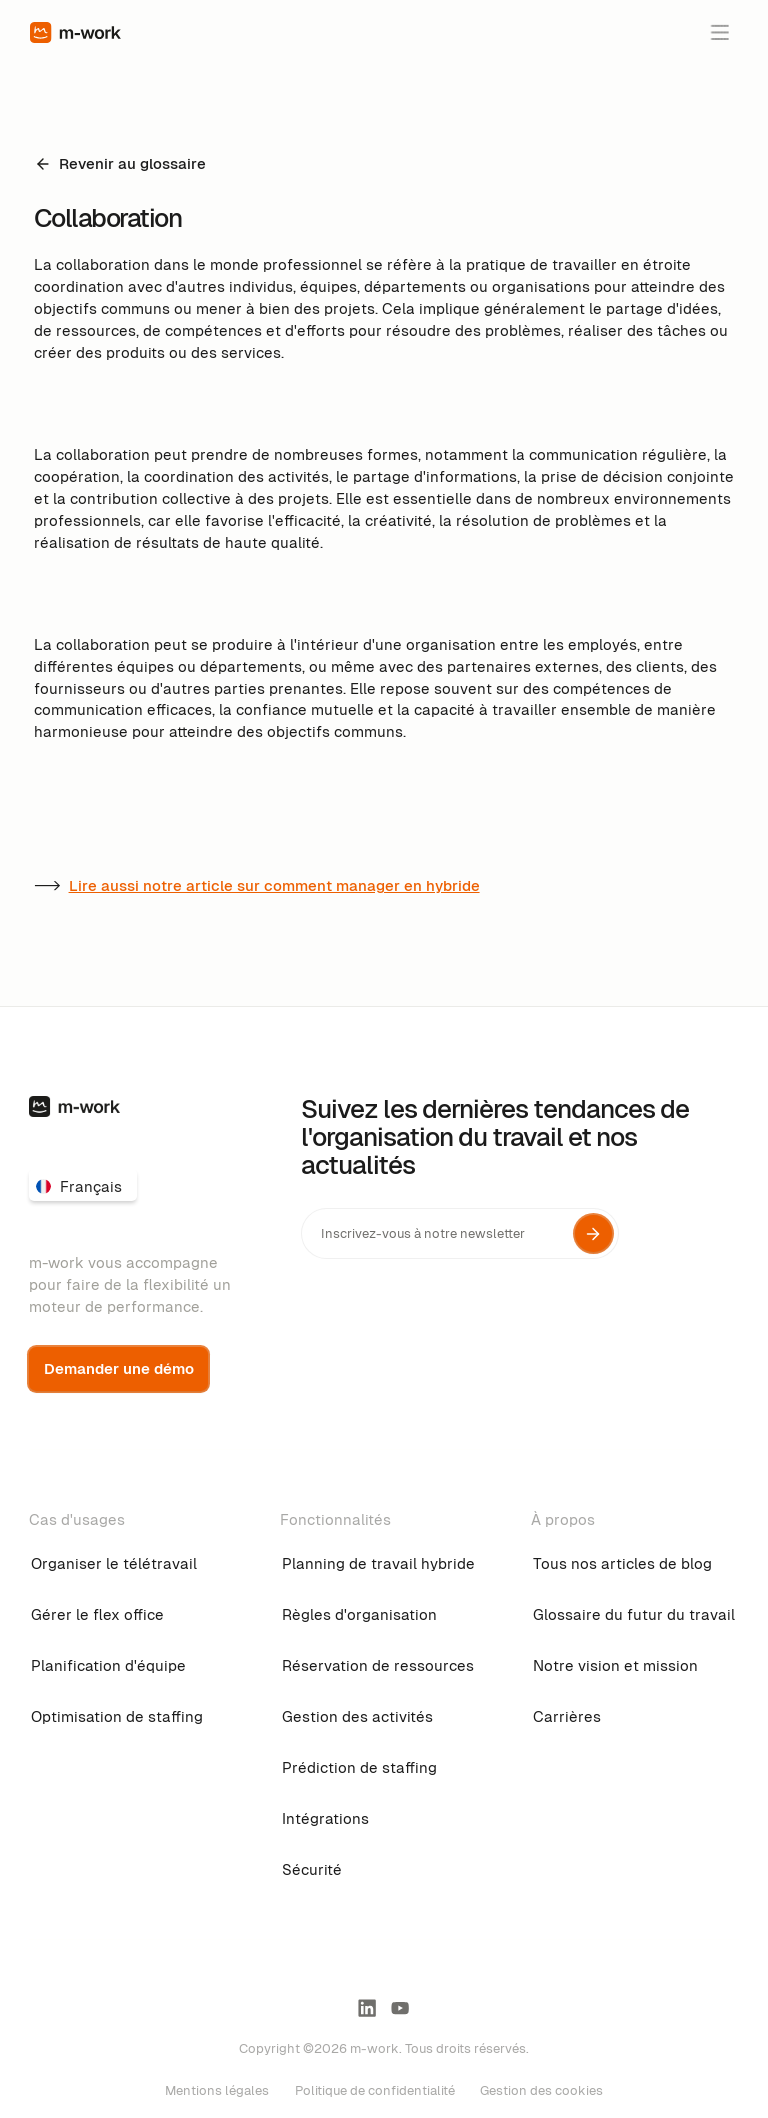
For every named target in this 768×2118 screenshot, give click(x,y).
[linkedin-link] (367, 2008)
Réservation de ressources (378, 1665)
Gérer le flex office (97, 1614)
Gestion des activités (357, 1716)
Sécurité (312, 1869)
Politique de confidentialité (375, 2090)
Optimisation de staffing (117, 1716)
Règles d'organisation (359, 1614)
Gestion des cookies (541, 2090)
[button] (719, 32)
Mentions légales (217, 2090)
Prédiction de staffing (359, 1767)
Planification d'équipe (108, 1665)
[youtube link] (400, 2008)
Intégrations (325, 1818)
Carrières (567, 1716)
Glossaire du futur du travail (634, 1614)
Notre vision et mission (615, 1665)
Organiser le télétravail (114, 1563)
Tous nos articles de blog (622, 1563)
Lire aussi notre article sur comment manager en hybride (274, 885)
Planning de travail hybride (378, 1563)
